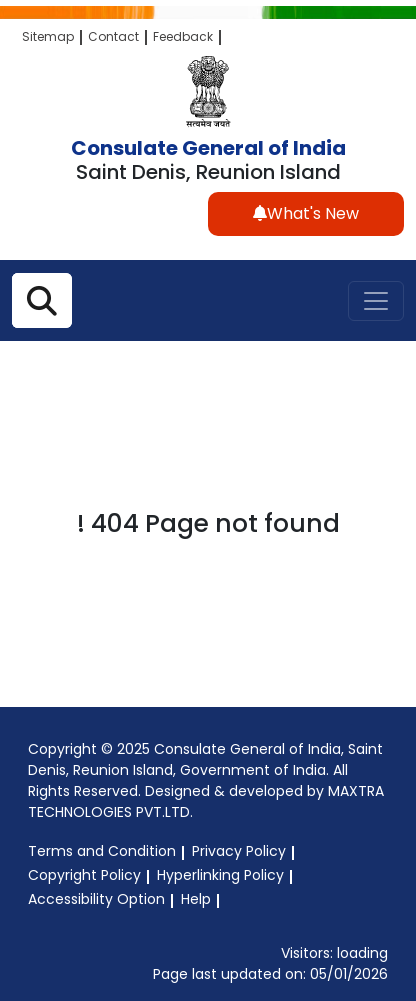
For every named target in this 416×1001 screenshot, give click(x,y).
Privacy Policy (239, 851)
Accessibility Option (96, 899)
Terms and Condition (102, 851)
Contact (113, 36)
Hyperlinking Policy (220, 875)
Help (196, 899)
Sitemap (48, 36)
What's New (306, 213)
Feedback (183, 36)
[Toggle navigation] (376, 301)
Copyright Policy (84, 875)
